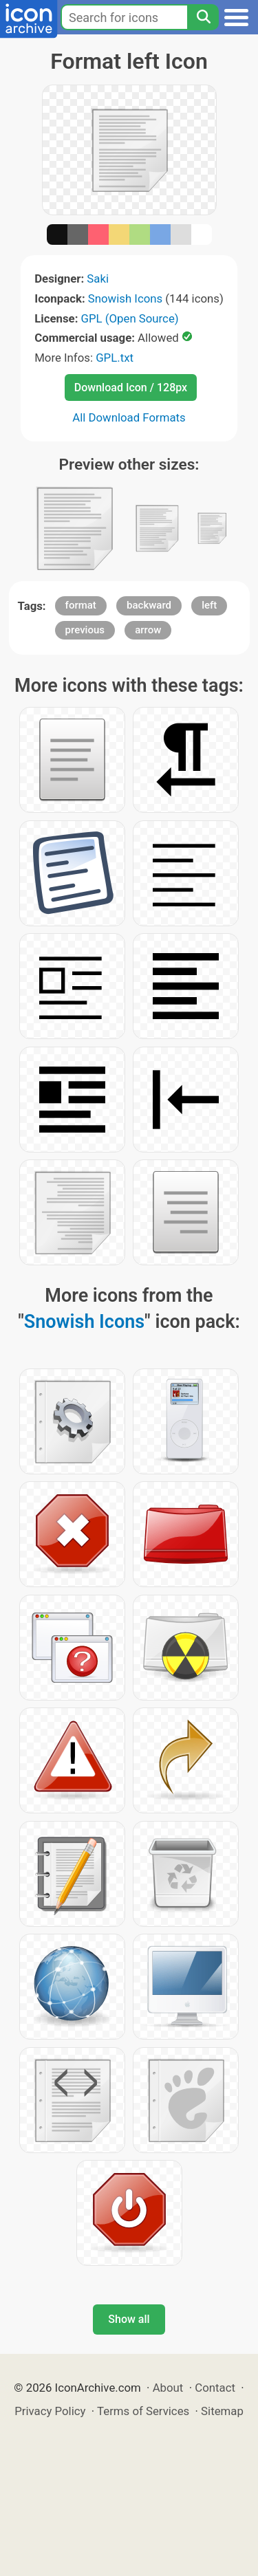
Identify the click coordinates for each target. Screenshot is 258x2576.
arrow (148, 630)
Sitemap (222, 2411)
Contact (215, 2387)
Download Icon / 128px (130, 387)
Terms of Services (143, 2411)
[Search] (203, 17)
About (168, 2387)
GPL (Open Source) (130, 318)
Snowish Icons (125, 298)
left (209, 605)
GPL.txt (114, 357)
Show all (128, 2319)
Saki (98, 278)
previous (85, 630)
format (80, 605)
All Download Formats (129, 417)
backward (149, 605)
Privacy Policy (49, 2411)
